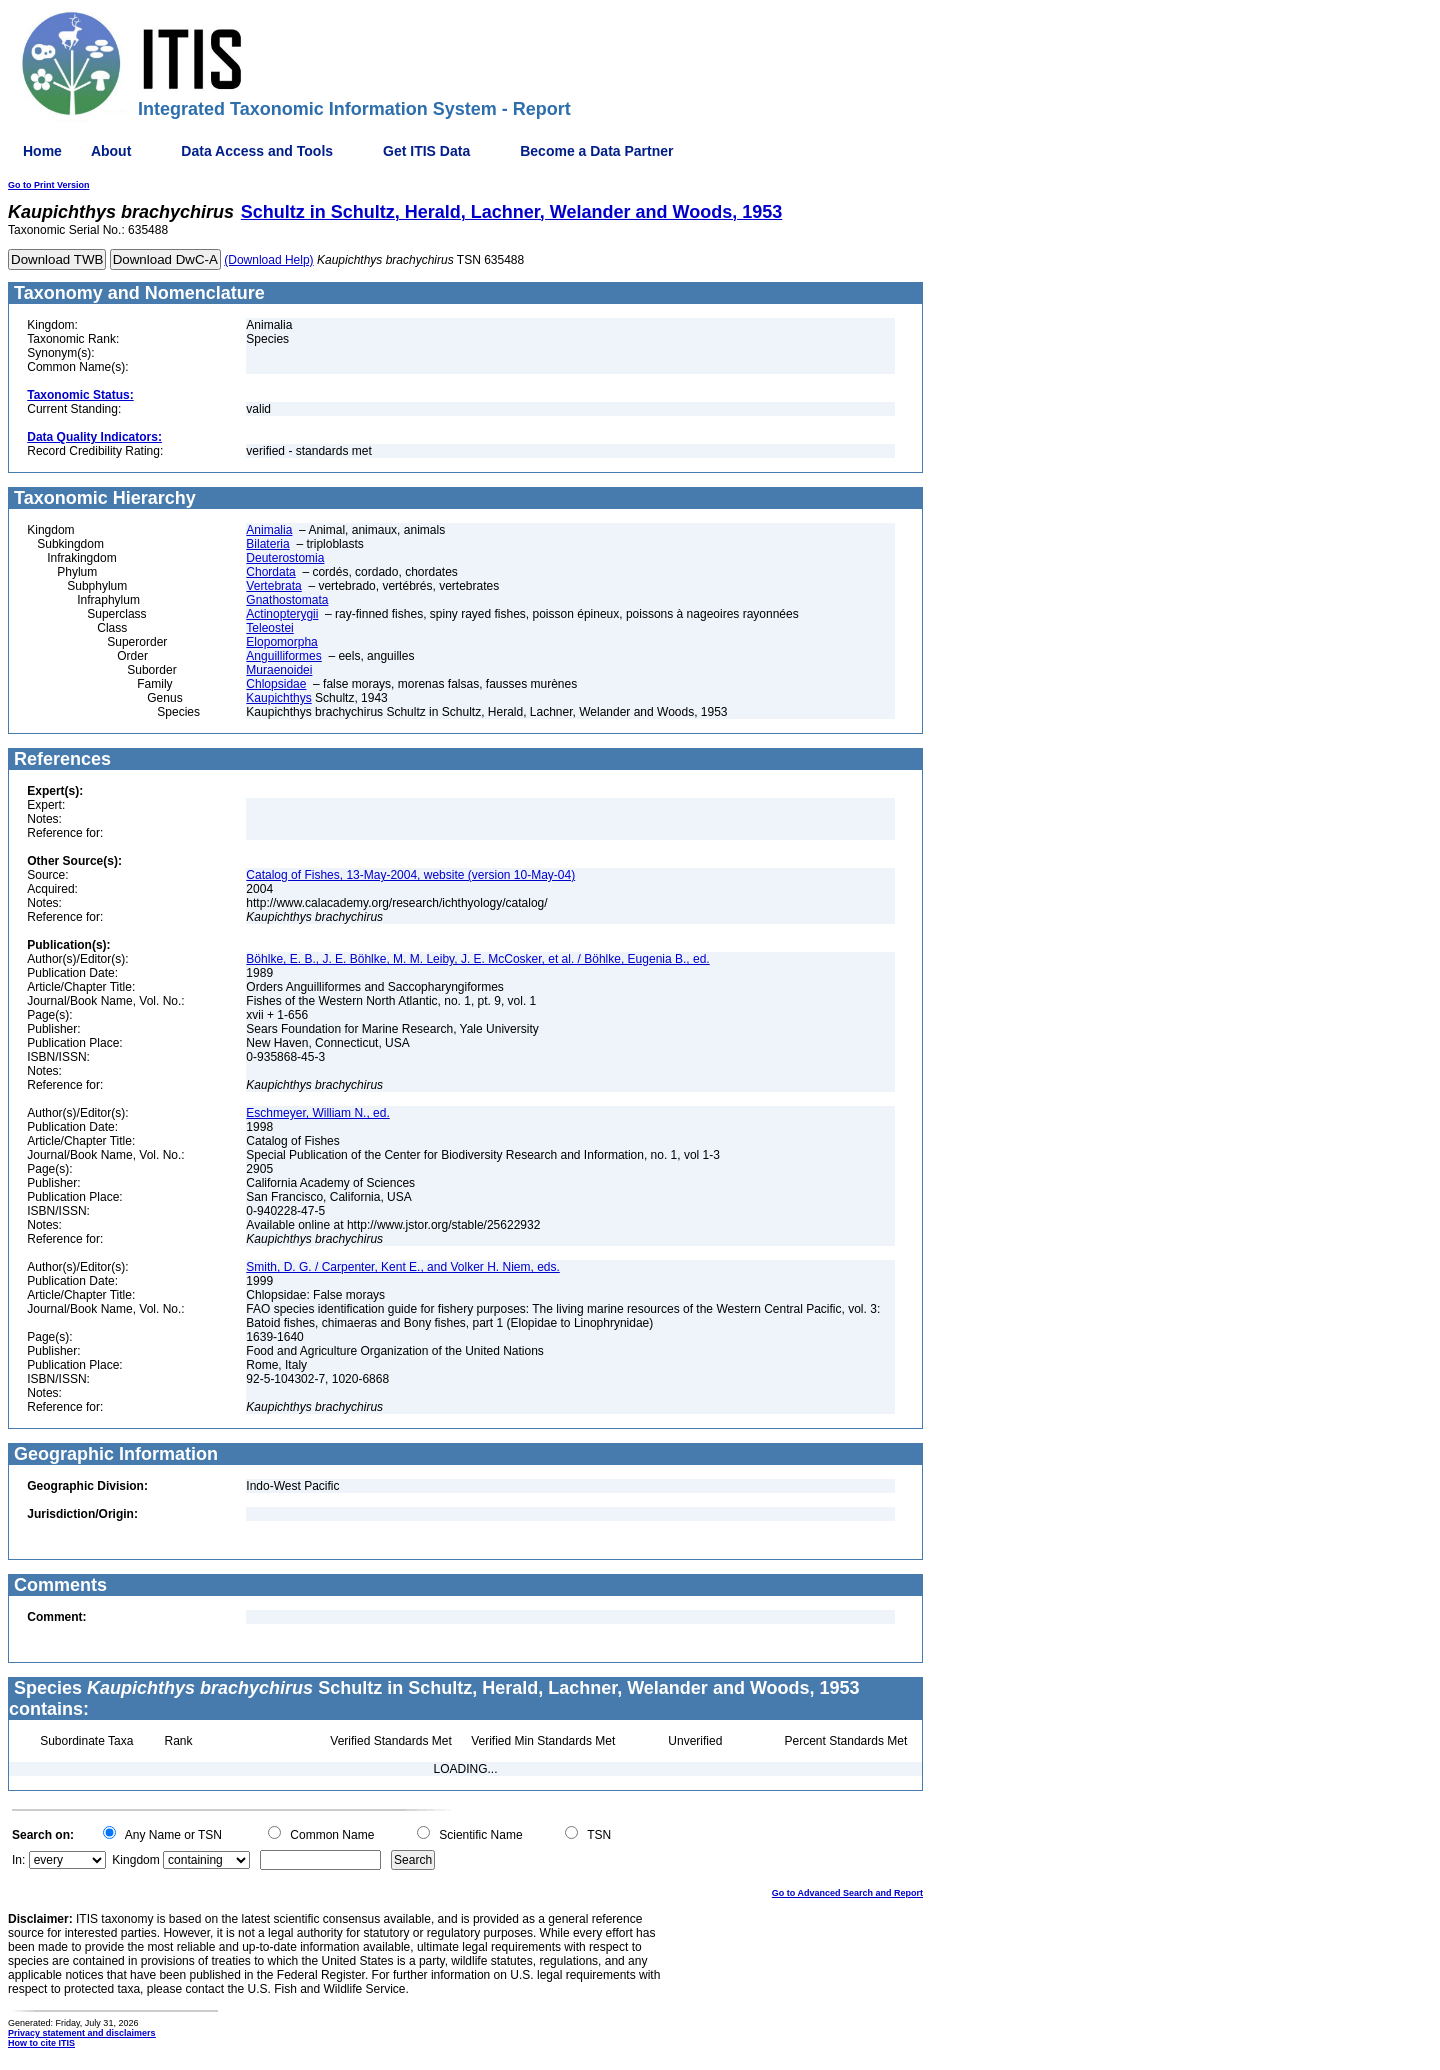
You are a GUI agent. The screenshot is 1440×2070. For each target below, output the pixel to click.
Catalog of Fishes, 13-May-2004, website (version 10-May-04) (410, 875)
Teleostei (269, 628)
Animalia (269, 530)
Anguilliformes (283, 656)
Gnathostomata (287, 600)
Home (42, 151)
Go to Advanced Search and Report (847, 1893)
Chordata (270, 572)
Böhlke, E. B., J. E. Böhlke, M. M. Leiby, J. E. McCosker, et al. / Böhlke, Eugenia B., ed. (477, 959)
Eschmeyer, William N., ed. (317, 1113)
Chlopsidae (276, 684)
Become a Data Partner (596, 151)
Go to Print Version (49, 185)
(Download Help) (268, 260)
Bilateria (267, 544)
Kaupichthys (278, 698)
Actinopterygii (282, 614)
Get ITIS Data (426, 151)
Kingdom (135, 1860)
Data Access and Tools (257, 151)
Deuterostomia (285, 558)
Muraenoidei (279, 670)
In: (18, 1860)
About (111, 151)
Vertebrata (273, 586)
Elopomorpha (281, 642)
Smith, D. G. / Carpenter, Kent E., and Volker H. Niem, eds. (402, 1267)
